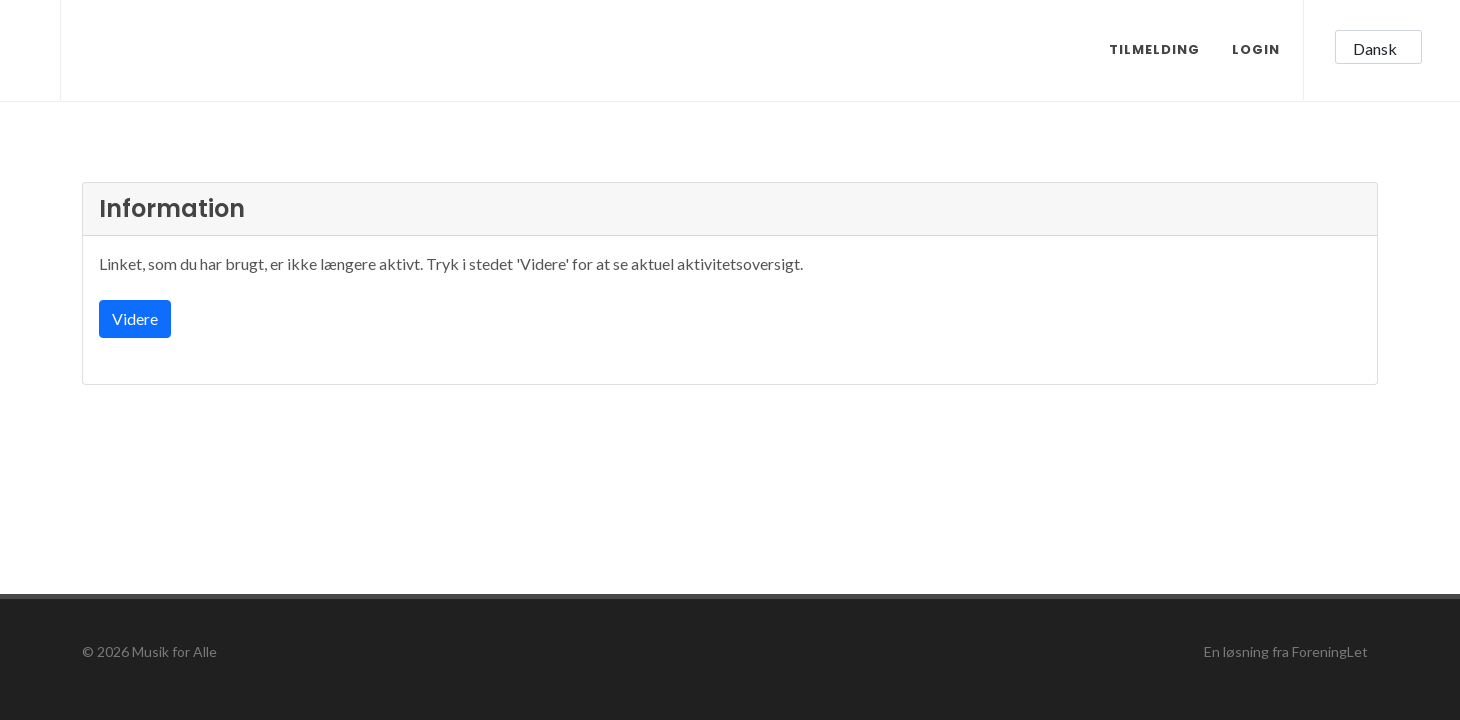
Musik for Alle (174, 651)
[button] (1378, 47)
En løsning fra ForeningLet (1286, 651)
